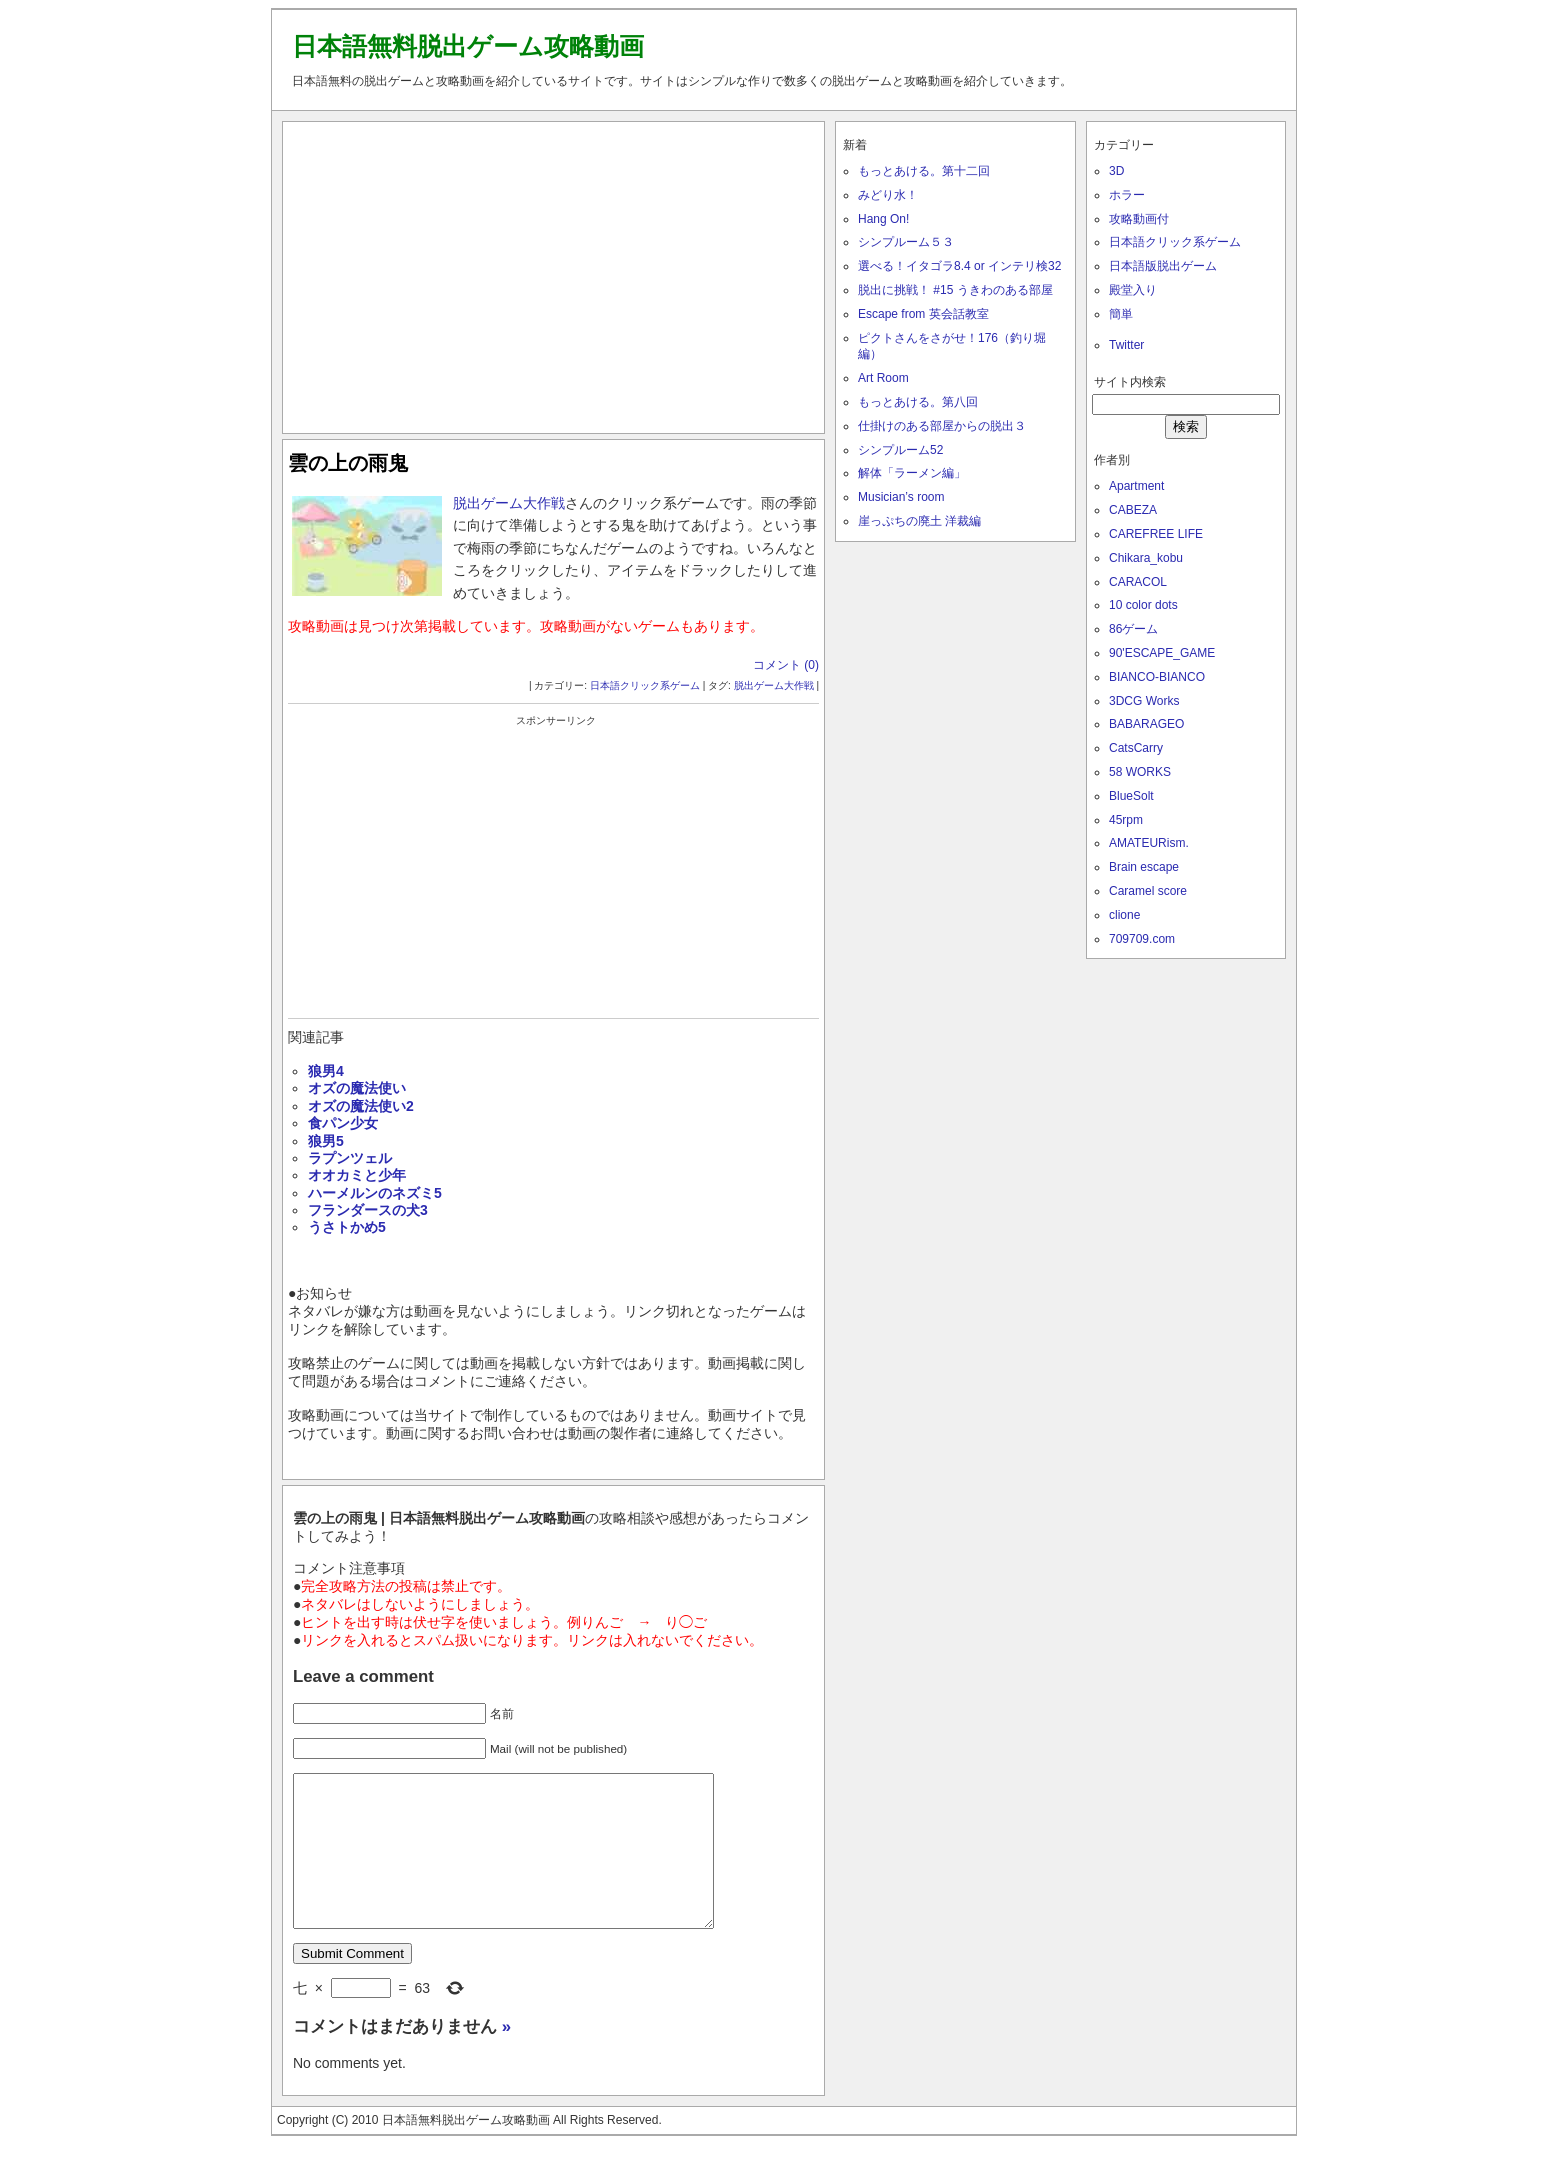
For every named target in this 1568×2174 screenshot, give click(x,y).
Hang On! (883, 219)
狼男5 (326, 1141)
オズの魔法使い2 (361, 1106)
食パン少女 (343, 1123)
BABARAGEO (1146, 724)
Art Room (883, 378)
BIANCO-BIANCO (1157, 677)
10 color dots (1143, 605)
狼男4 (326, 1071)
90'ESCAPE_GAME (1162, 653)
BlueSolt (1131, 796)
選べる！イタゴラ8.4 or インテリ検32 (959, 266)
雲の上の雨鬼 (348, 463)
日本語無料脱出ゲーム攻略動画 (468, 46)
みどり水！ (888, 195)
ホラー (1127, 195)
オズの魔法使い (357, 1088)
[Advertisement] (554, 273)
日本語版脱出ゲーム (1163, 266)
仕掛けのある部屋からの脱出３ (942, 426)
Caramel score (1148, 891)
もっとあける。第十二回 (924, 171)
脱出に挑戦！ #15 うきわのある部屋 (955, 290)
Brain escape (1144, 867)
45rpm (1126, 820)
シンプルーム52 (900, 450)
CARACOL (1138, 582)
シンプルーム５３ (906, 242)
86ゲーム (1133, 629)
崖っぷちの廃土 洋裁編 (919, 521)
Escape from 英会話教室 (923, 314)
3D (1116, 171)
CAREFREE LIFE (1156, 534)
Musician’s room (901, 497)
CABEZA (1133, 510)
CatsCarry (1136, 748)
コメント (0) (786, 665)
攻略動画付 (1139, 219)
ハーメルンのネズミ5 (375, 1193)
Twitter (1126, 345)
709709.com (1142, 939)
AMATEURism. (1149, 843)
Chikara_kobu (1146, 558)
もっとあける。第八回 (918, 402)
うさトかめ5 (347, 1227)
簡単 (1121, 314)
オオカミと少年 (357, 1175)
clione (1124, 915)
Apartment (1136, 486)
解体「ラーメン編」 (912, 473)
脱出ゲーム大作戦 (509, 503)
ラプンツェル (350, 1158)
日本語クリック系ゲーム (645, 685)
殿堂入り (1133, 290)
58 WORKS (1140, 772)
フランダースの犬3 (368, 1210)
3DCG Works (1144, 701)
